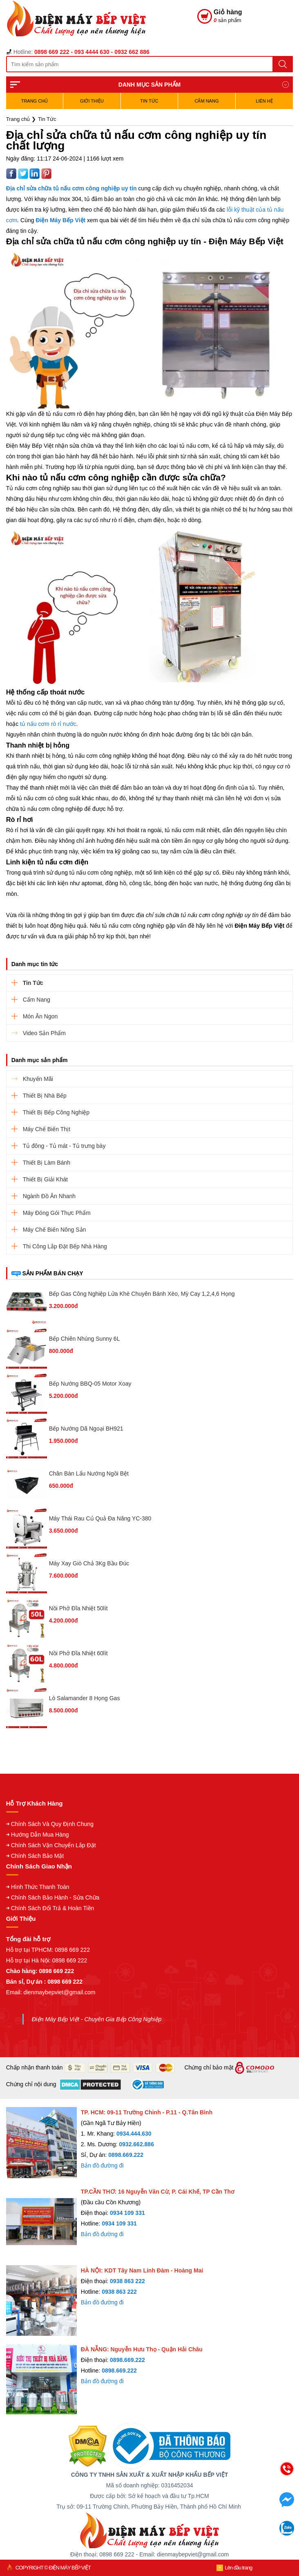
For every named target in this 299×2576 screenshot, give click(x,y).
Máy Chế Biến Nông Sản (54, 1229)
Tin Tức (149, 100)
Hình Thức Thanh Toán (40, 1887)
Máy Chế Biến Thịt (46, 1129)
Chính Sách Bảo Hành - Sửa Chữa (55, 1897)
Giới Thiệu (92, 100)
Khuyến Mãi (38, 1079)
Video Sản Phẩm (44, 1033)
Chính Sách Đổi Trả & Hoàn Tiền (52, 1908)
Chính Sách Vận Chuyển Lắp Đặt (53, 1845)
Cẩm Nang (207, 100)
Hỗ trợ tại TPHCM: (30, 1950)
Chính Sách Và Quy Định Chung (52, 1824)
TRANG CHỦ (34, 100)
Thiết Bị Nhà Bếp (45, 1095)
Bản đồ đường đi (102, 2165)
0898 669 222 (72, 1950)
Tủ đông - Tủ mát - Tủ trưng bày (64, 1146)
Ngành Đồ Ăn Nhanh (49, 1196)
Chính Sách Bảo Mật (37, 1856)
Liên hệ (264, 100)
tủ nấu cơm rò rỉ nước (48, 724)
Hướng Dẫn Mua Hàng (40, 1834)
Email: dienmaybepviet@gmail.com (51, 1992)
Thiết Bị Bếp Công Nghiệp (56, 1112)
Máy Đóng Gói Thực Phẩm (57, 1213)
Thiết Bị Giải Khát (45, 1179)
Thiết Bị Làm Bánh (46, 1162)
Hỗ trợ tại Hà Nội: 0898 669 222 (46, 1960)
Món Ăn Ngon (40, 1016)
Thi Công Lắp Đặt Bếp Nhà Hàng (65, 1246)
